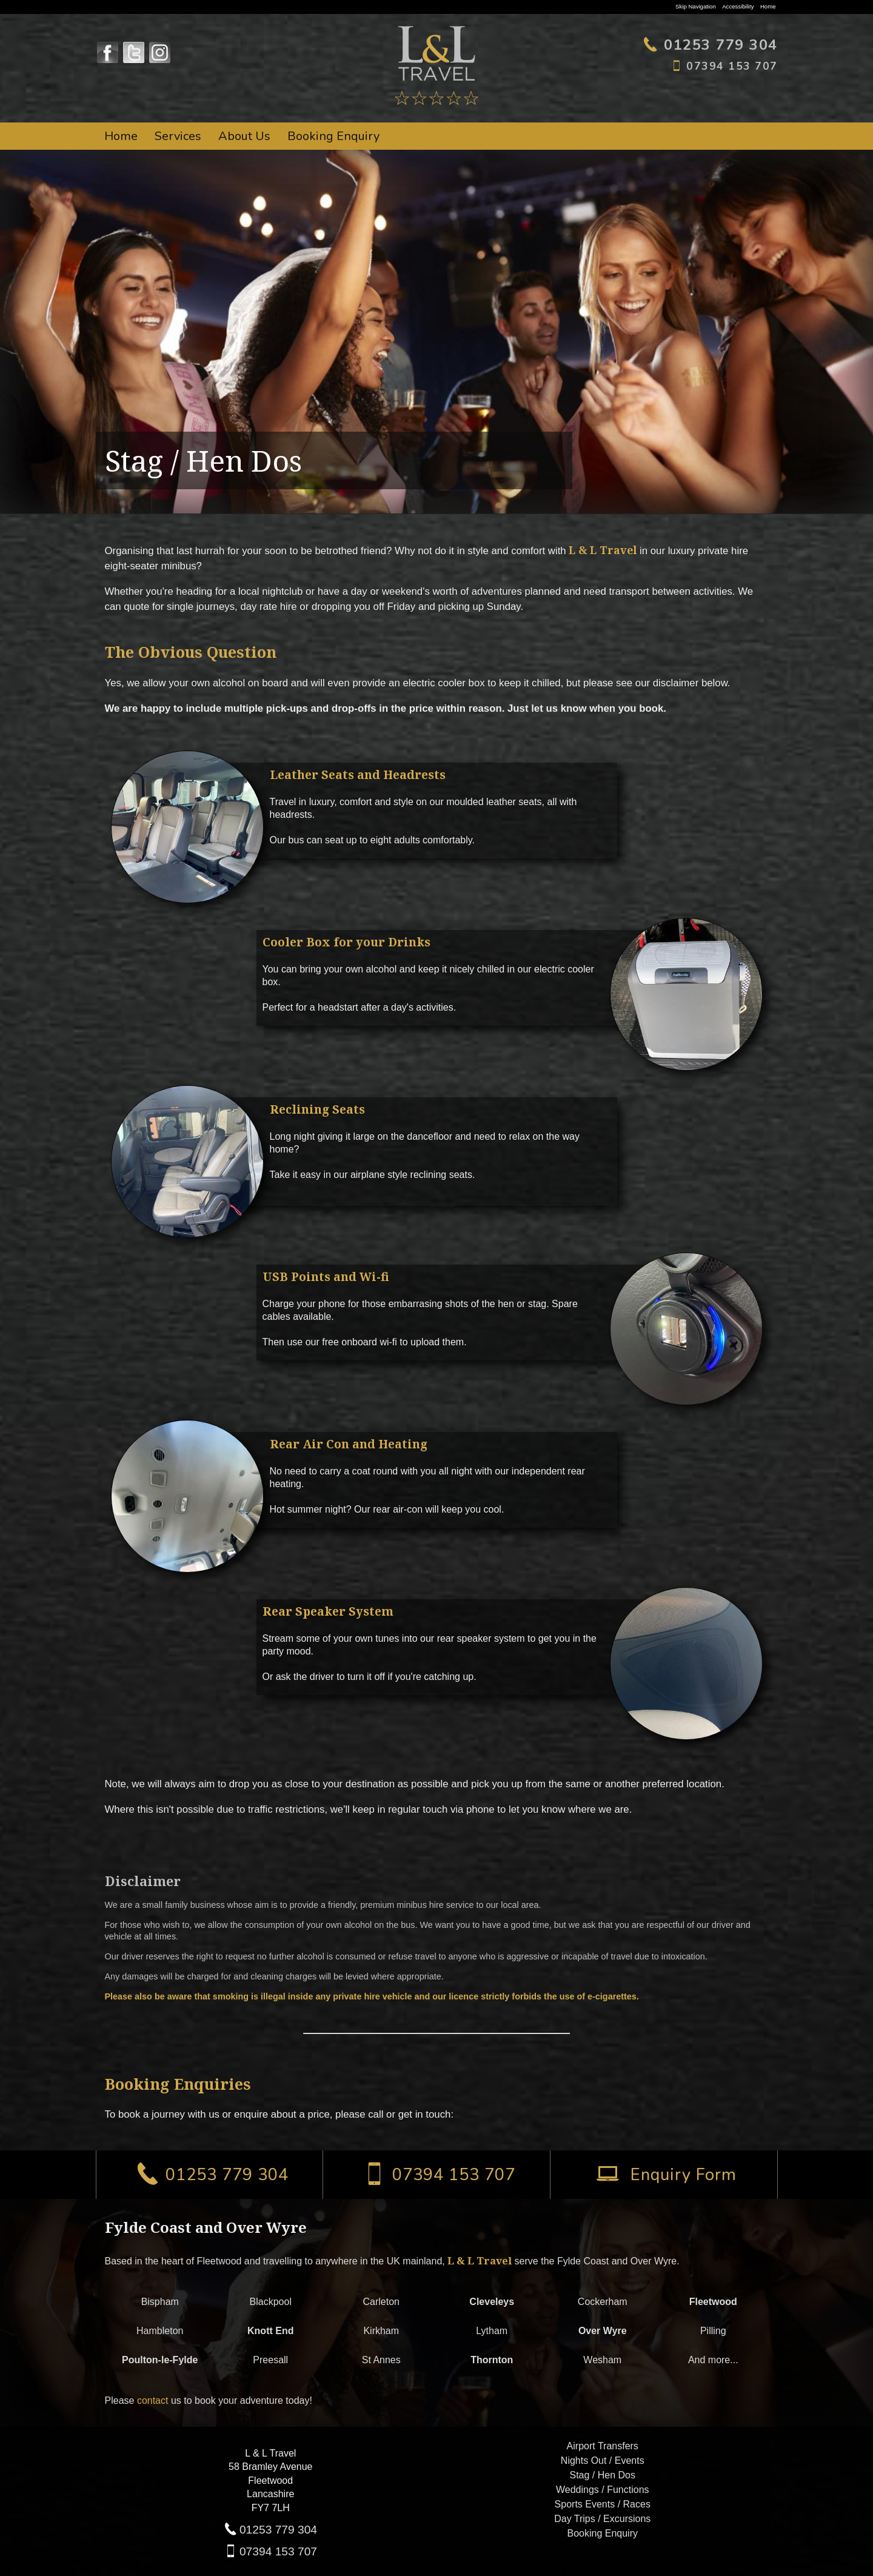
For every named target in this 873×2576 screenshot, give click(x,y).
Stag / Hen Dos (603, 2475)
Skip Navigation (695, 6)
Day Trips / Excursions (602, 2519)
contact (153, 2400)
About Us (244, 136)
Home (768, 6)
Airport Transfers (602, 2446)
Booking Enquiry (333, 136)
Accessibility (738, 6)
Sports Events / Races (603, 2504)
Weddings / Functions (602, 2489)
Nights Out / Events (602, 2460)
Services (178, 136)
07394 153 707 (278, 2551)
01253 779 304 (278, 2529)
